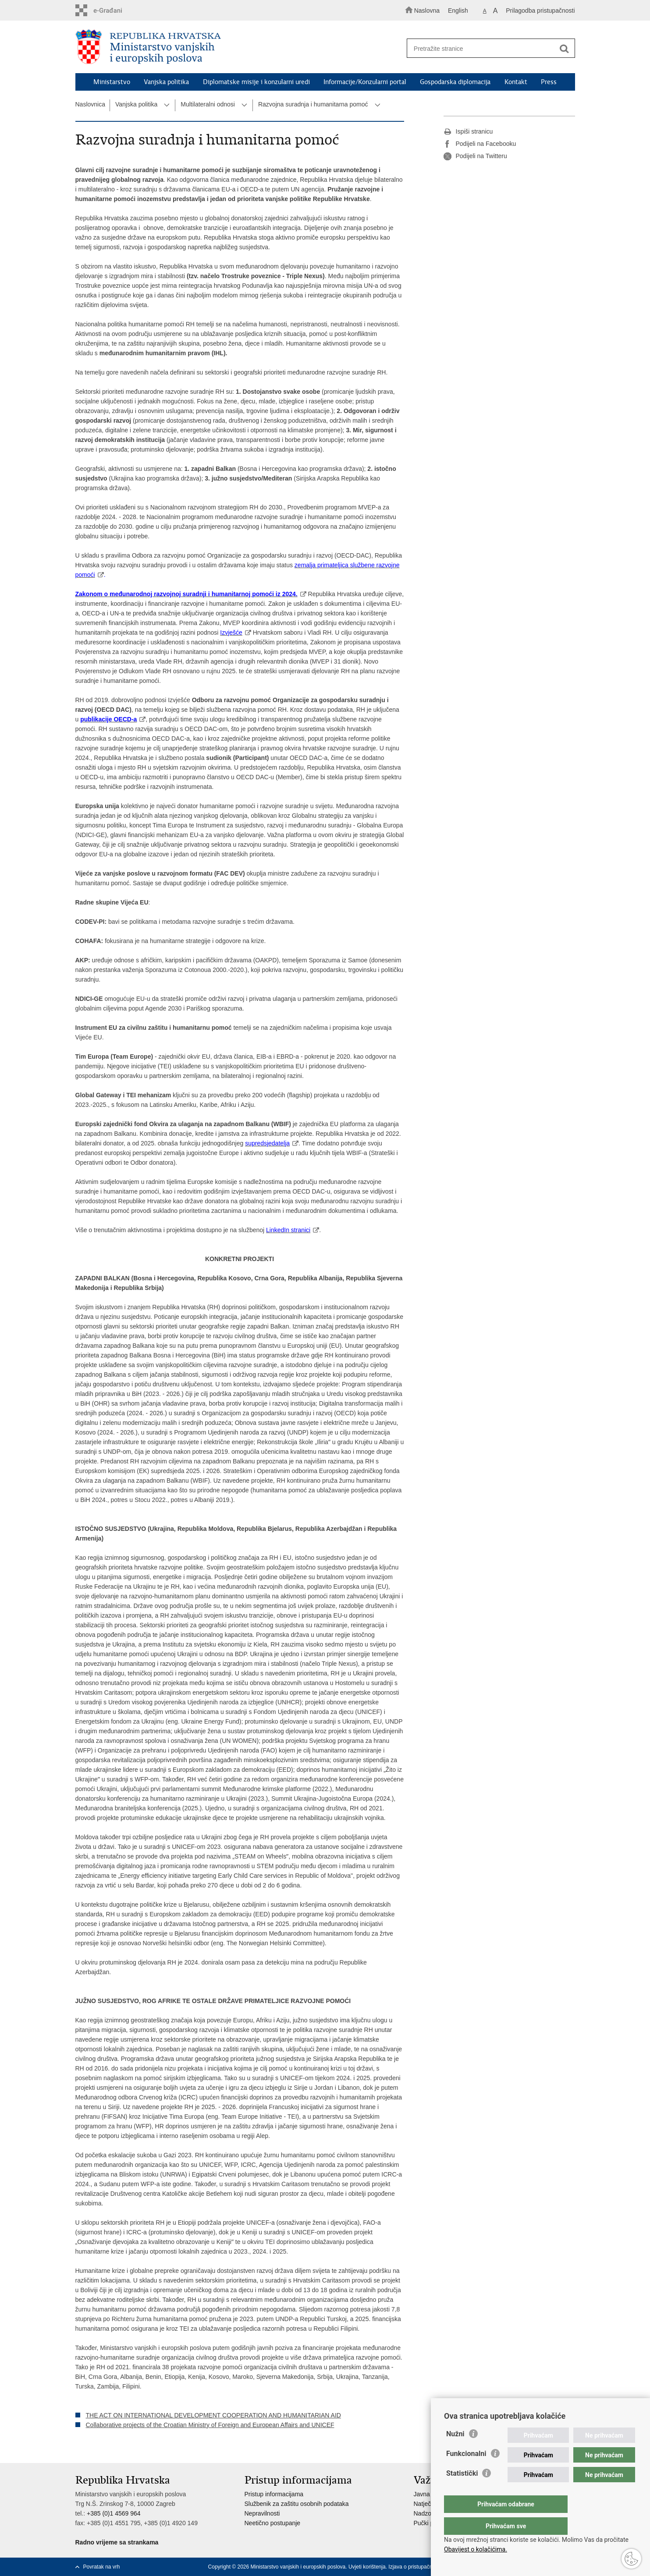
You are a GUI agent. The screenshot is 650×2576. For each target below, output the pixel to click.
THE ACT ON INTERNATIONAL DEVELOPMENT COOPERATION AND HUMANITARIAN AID (213, 2415)
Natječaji (425, 2503)
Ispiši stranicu (468, 132)
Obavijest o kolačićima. (475, 2549)
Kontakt (515, 82)
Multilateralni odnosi (208, 104)
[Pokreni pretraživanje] (564, 49)
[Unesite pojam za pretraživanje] (486, 48)
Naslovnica (90, 104)
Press (549, 82)
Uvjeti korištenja (367, 2567)
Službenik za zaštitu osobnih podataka (297, 2503)
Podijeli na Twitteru (475, 156)
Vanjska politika (166, 82)
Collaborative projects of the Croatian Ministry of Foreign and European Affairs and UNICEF (210, 2424)
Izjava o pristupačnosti (414, 2567)
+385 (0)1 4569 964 (114, 2513)
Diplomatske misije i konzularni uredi (256, 82)
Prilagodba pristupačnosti (540, 10)
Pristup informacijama (274, 2494)
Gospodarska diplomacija (455, 82)
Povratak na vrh (101, 2567)
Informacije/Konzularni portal (364, 82)
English (458, 10)
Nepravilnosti (262, 2513)
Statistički (462, 2491)
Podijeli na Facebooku (480, 144)
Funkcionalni (466, 2471)
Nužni (455, 2451)
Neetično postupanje (273, 2523)
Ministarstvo (111, 82)
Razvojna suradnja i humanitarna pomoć (313, 104)
